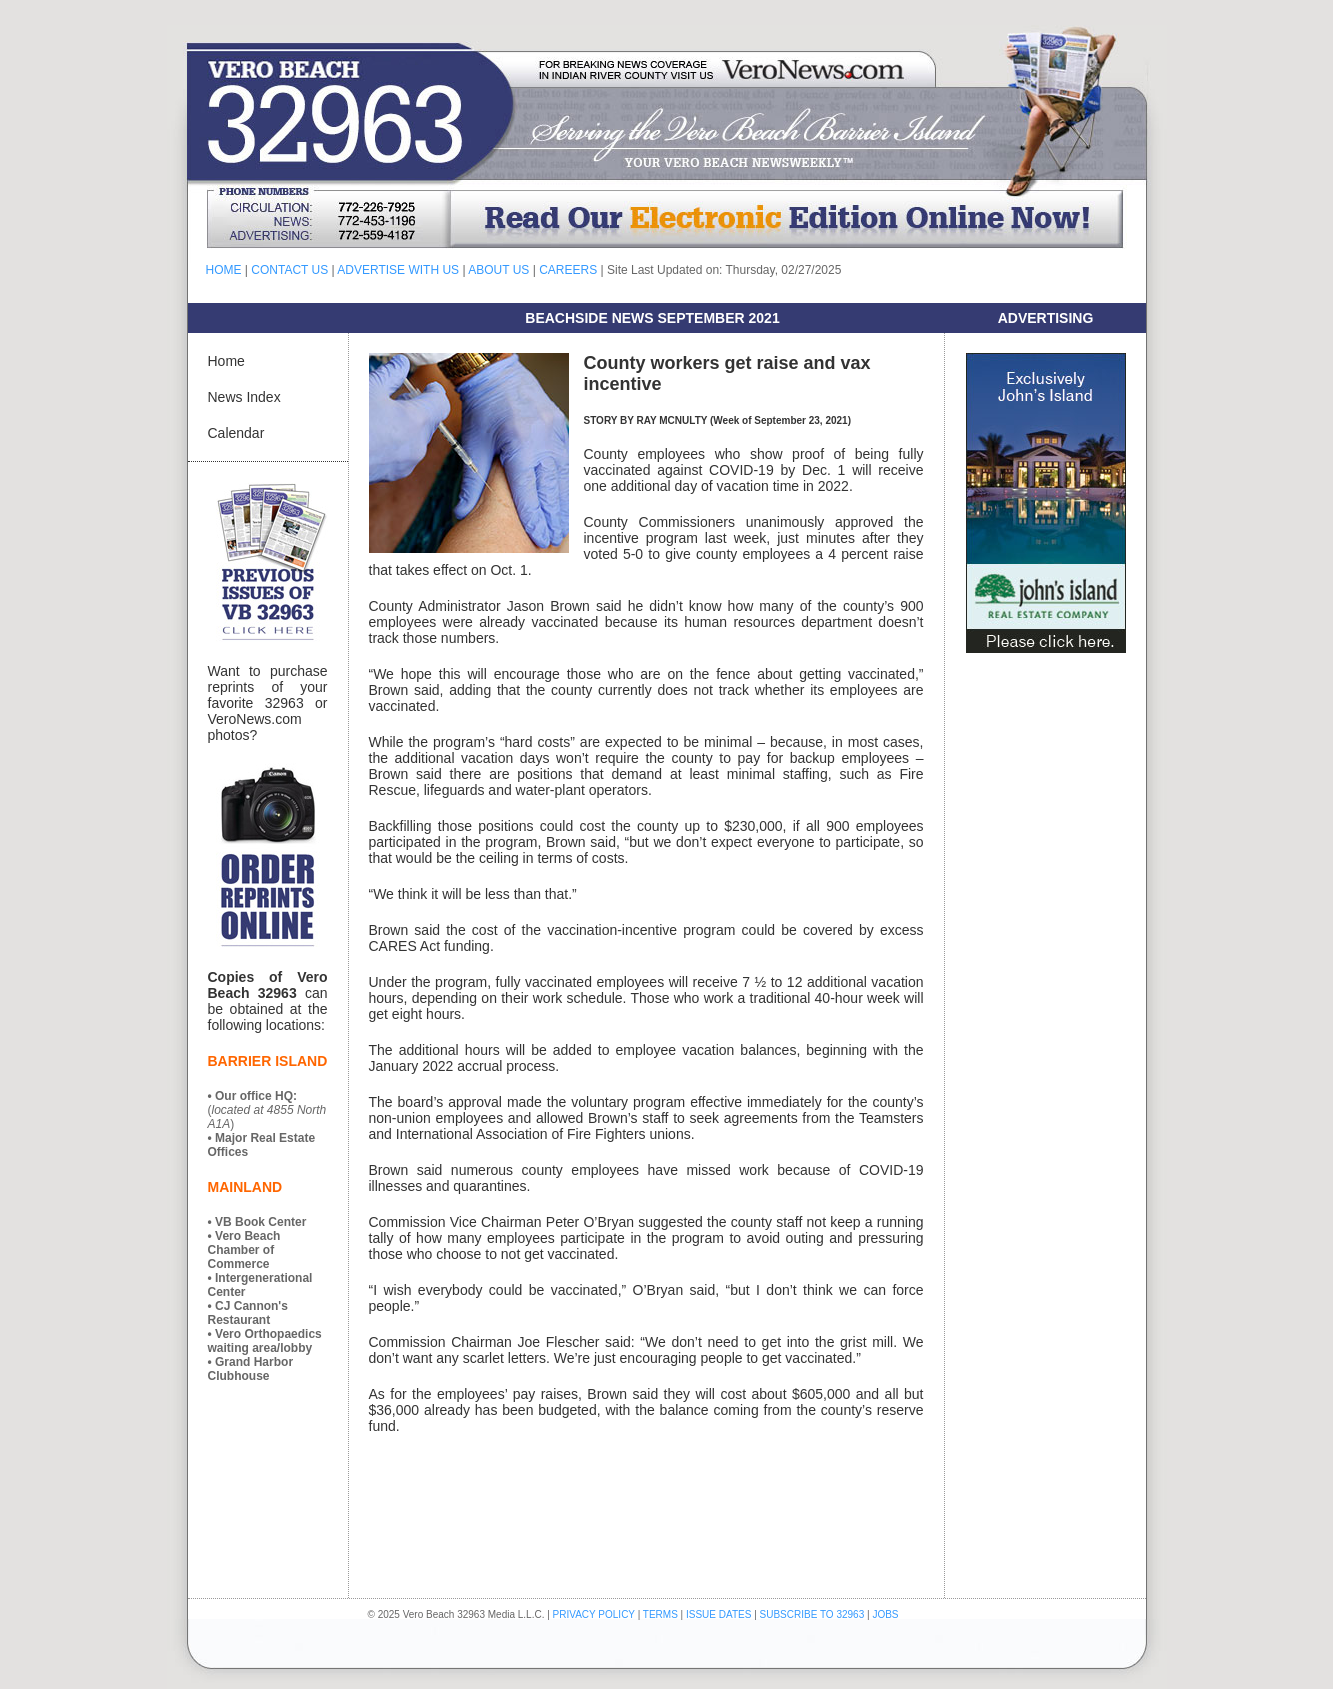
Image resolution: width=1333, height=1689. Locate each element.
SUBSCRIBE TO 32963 (813, 1614)
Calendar (236, 433)
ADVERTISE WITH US (398, 270)
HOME (224, 270)
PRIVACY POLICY (594, 1614)
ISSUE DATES (718, 1614)
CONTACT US (289, 270)
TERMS (660, 1614)
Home (226, 361)
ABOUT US (498, 270)
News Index (244, 397)
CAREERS (568, 270)
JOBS (885, 1614)
